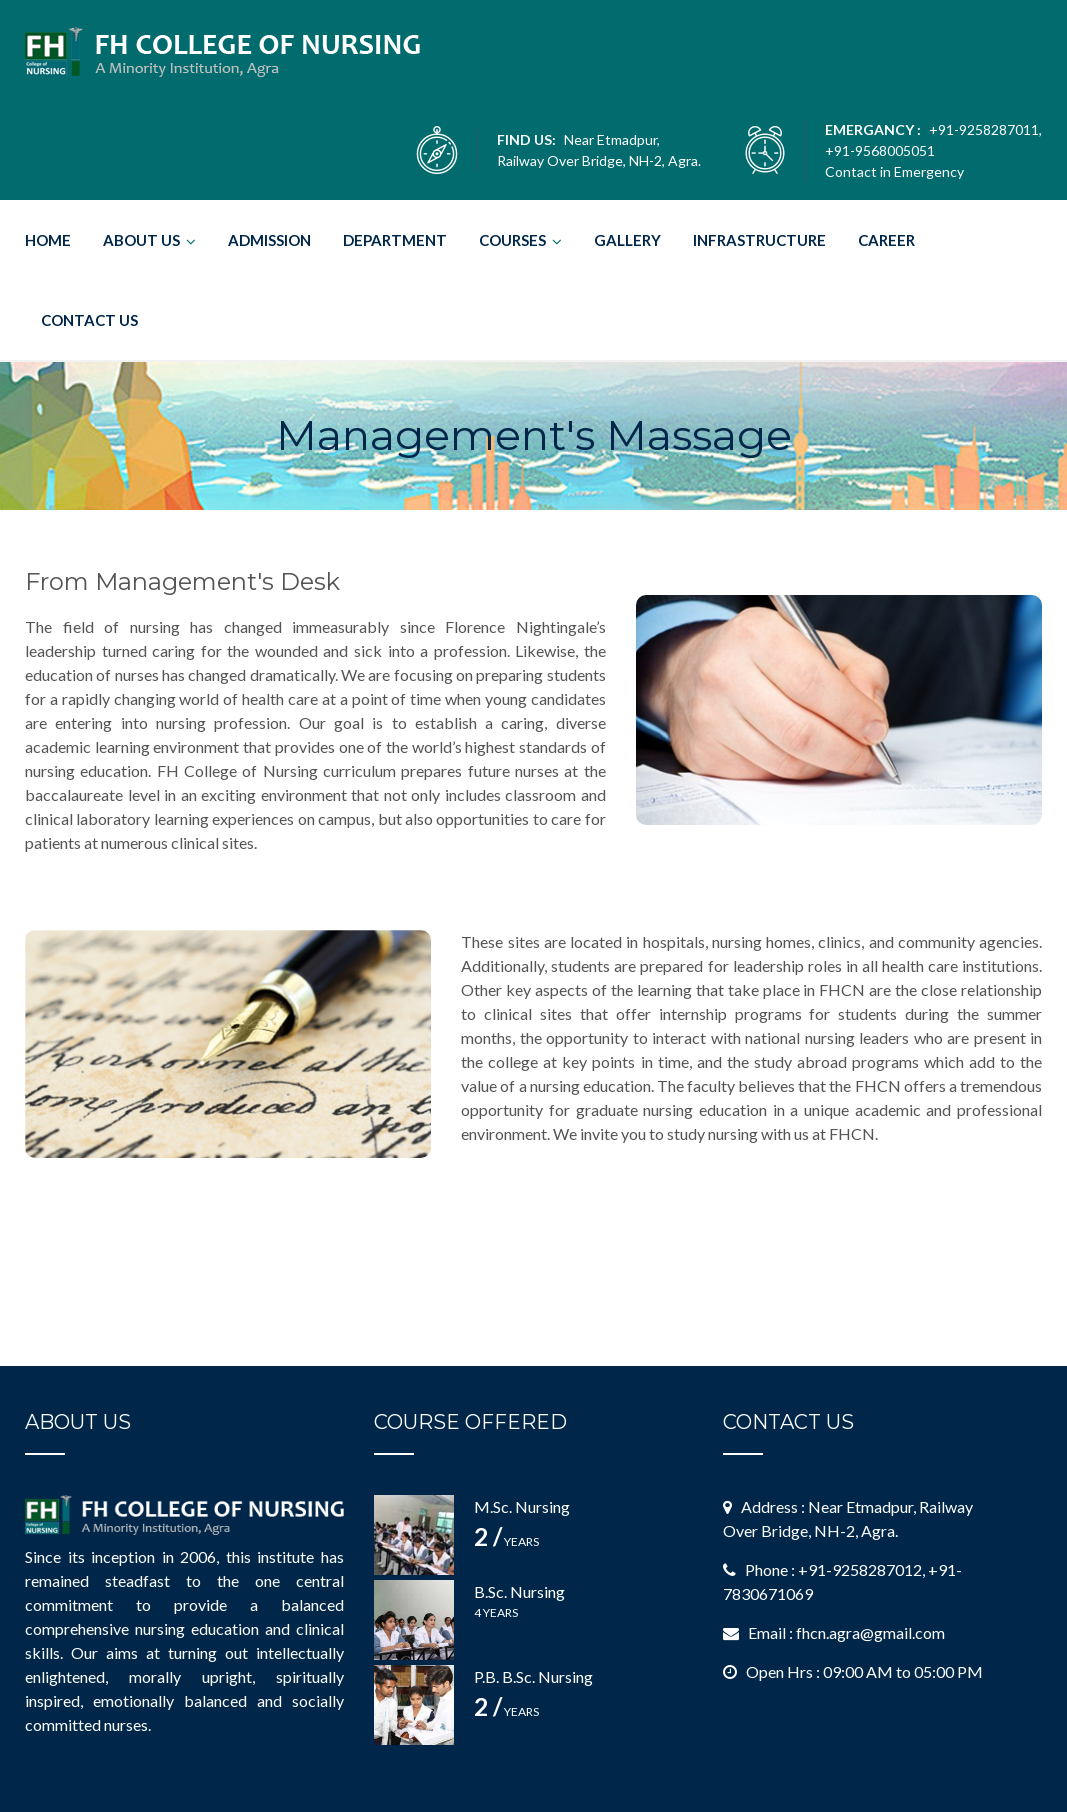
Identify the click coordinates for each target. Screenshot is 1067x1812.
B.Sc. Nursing (519, 1591)
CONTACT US (89, 320)
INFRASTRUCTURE (759, 240)
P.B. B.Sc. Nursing (533, 1676)
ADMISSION (269, 240)
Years (506, 1541)
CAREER (886, 240)
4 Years (496, 1612)
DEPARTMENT (395, 240)
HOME (48, 240)
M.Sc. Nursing (522, 1506)
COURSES (512, 240)
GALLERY (627, 240)
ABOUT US (141, 240)
